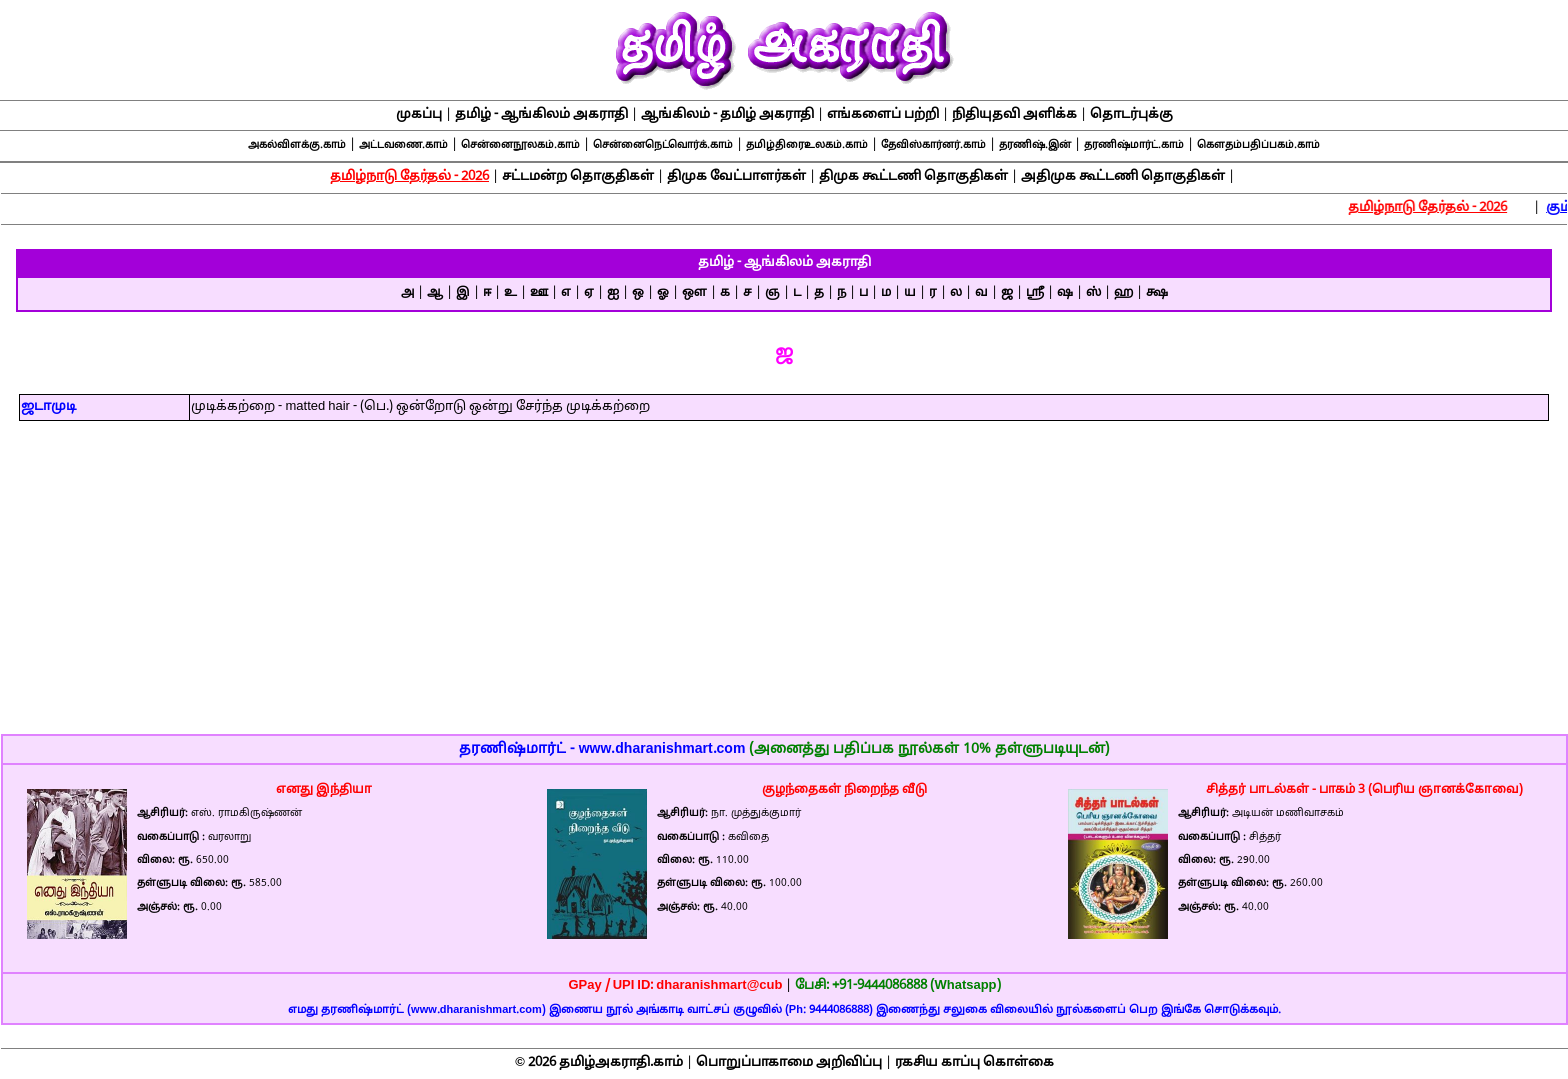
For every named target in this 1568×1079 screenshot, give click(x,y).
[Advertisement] (784, 591)
